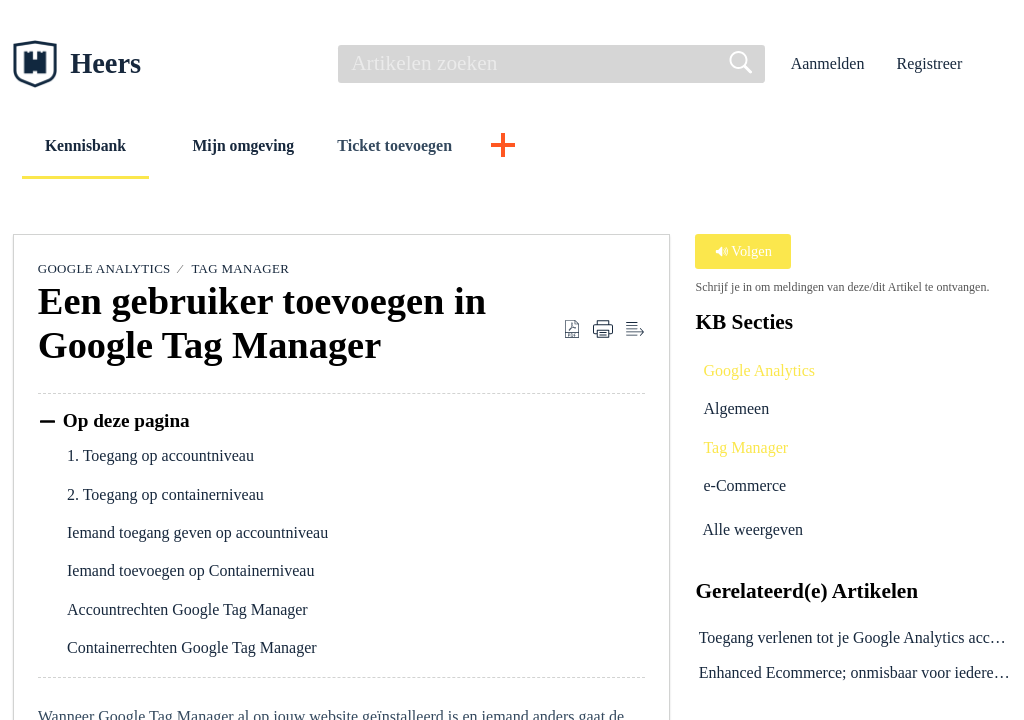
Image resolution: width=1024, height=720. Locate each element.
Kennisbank (89, 145)
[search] (551, 64)
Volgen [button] (743, 252)
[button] (998, 64)
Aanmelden (828, 63)
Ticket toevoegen (406, 145)
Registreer (929, 63)
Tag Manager (240, 269)
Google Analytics (104, 269)
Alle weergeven (752, 529)
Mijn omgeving (253, 145)
